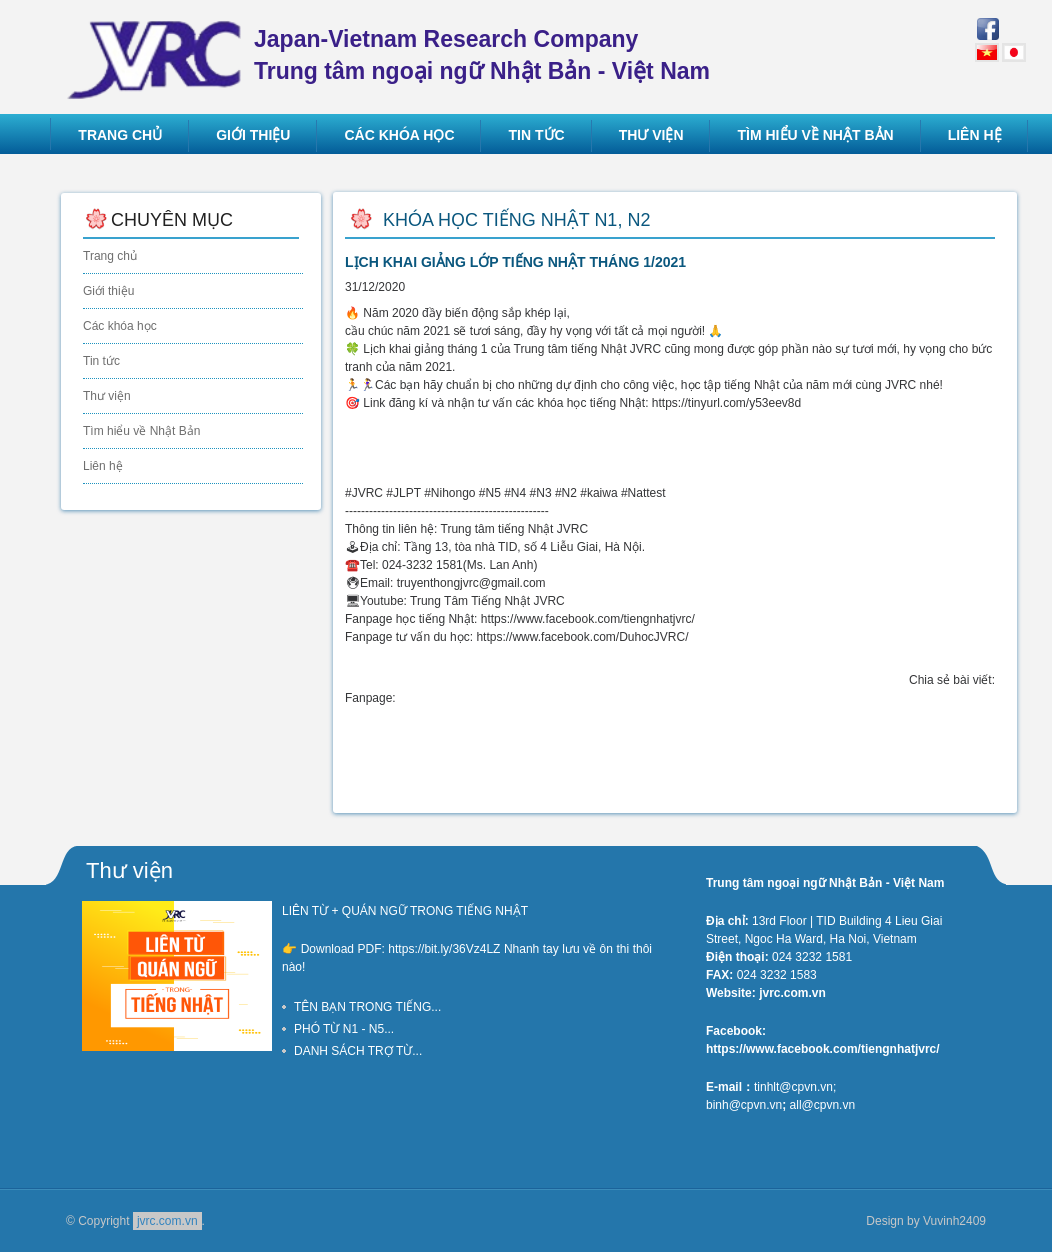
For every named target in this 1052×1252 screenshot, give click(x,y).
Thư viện (107, 396)
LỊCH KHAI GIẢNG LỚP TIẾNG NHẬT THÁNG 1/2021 (515, 262)
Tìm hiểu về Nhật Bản (141, 431)
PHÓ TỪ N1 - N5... (344, 1029)
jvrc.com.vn (167, 1221)
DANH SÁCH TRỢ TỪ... (358, 1051)
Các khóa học (120, 326)
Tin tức (101, 361)
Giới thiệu (108, 291)
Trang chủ (110, 256)
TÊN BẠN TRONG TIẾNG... (367, 1007)
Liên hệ (103, 466)
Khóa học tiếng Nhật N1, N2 (516, 220)
